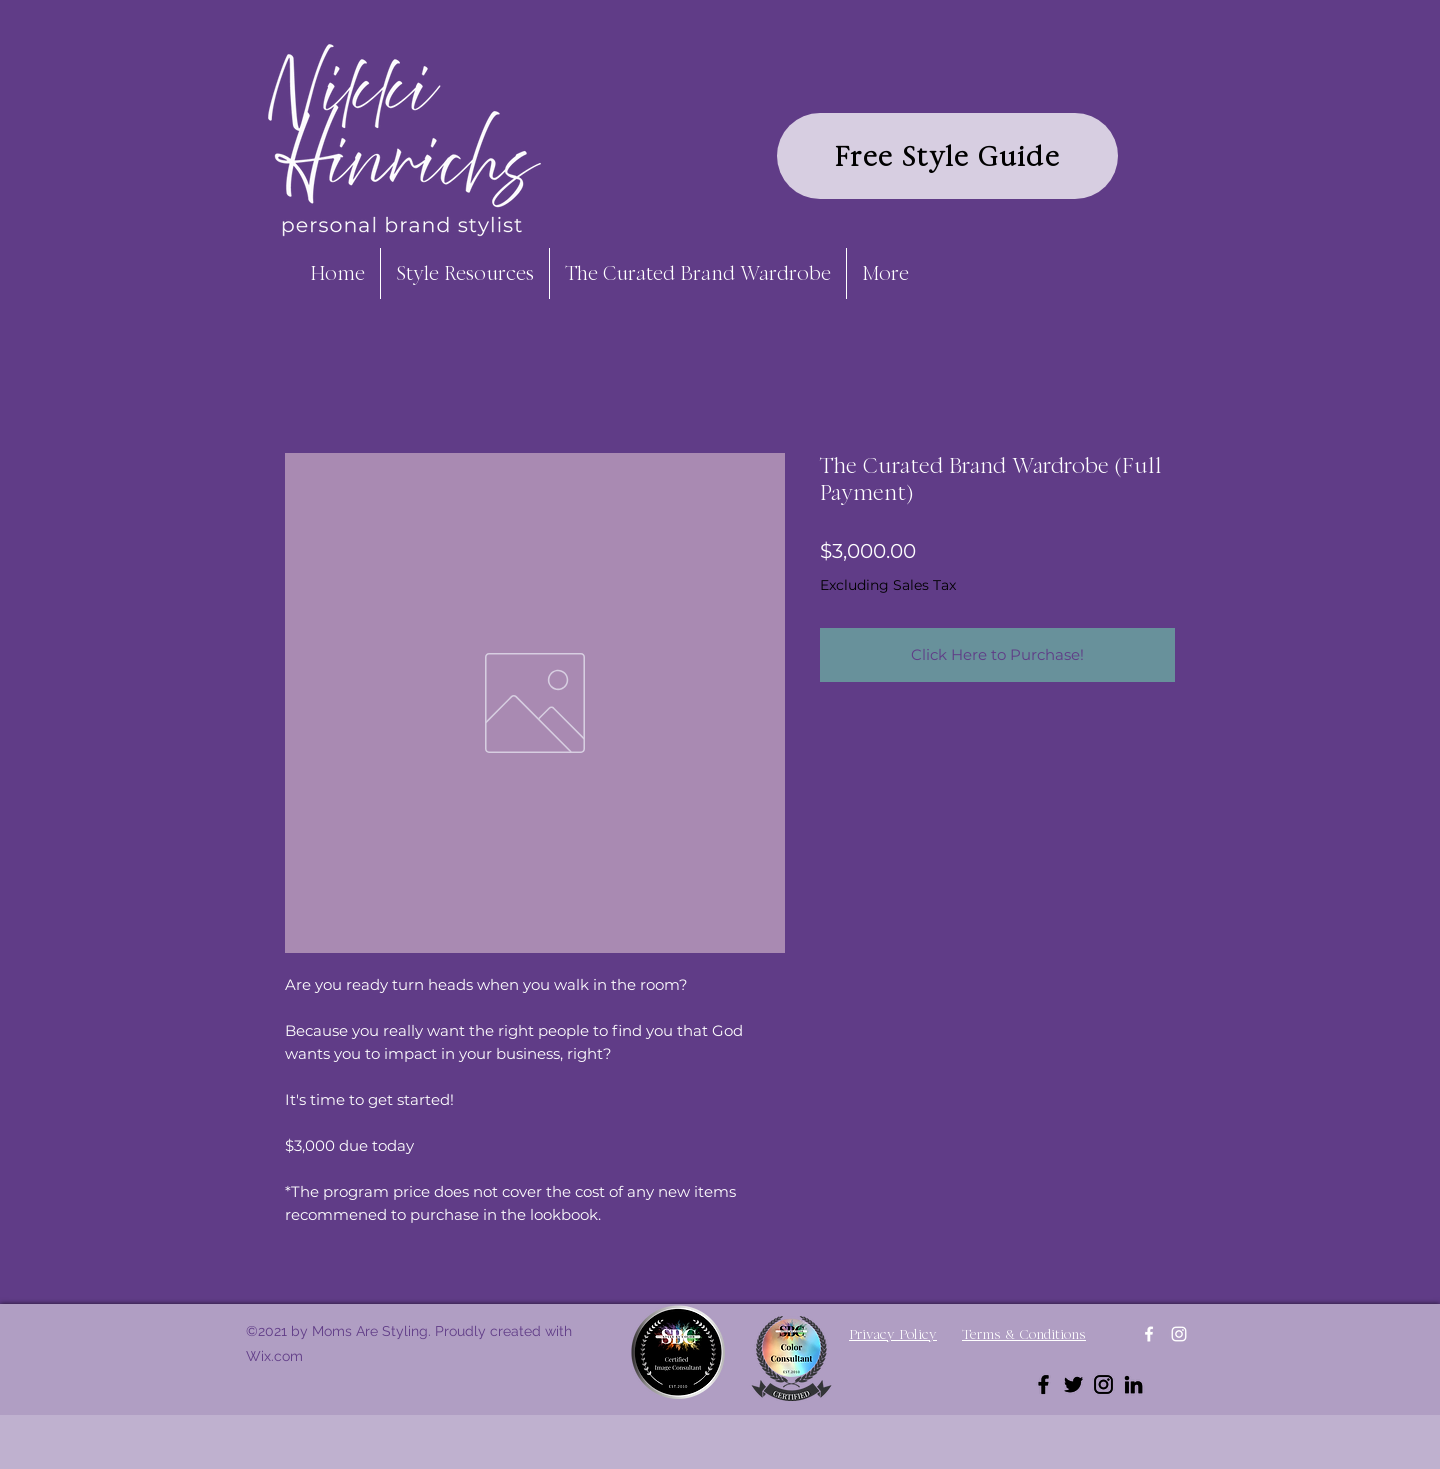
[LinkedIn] (1133, 1384)
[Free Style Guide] (947, 156)
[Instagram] (1179, 1334)
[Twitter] (1073, 1384)
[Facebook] (1149, 1334)
